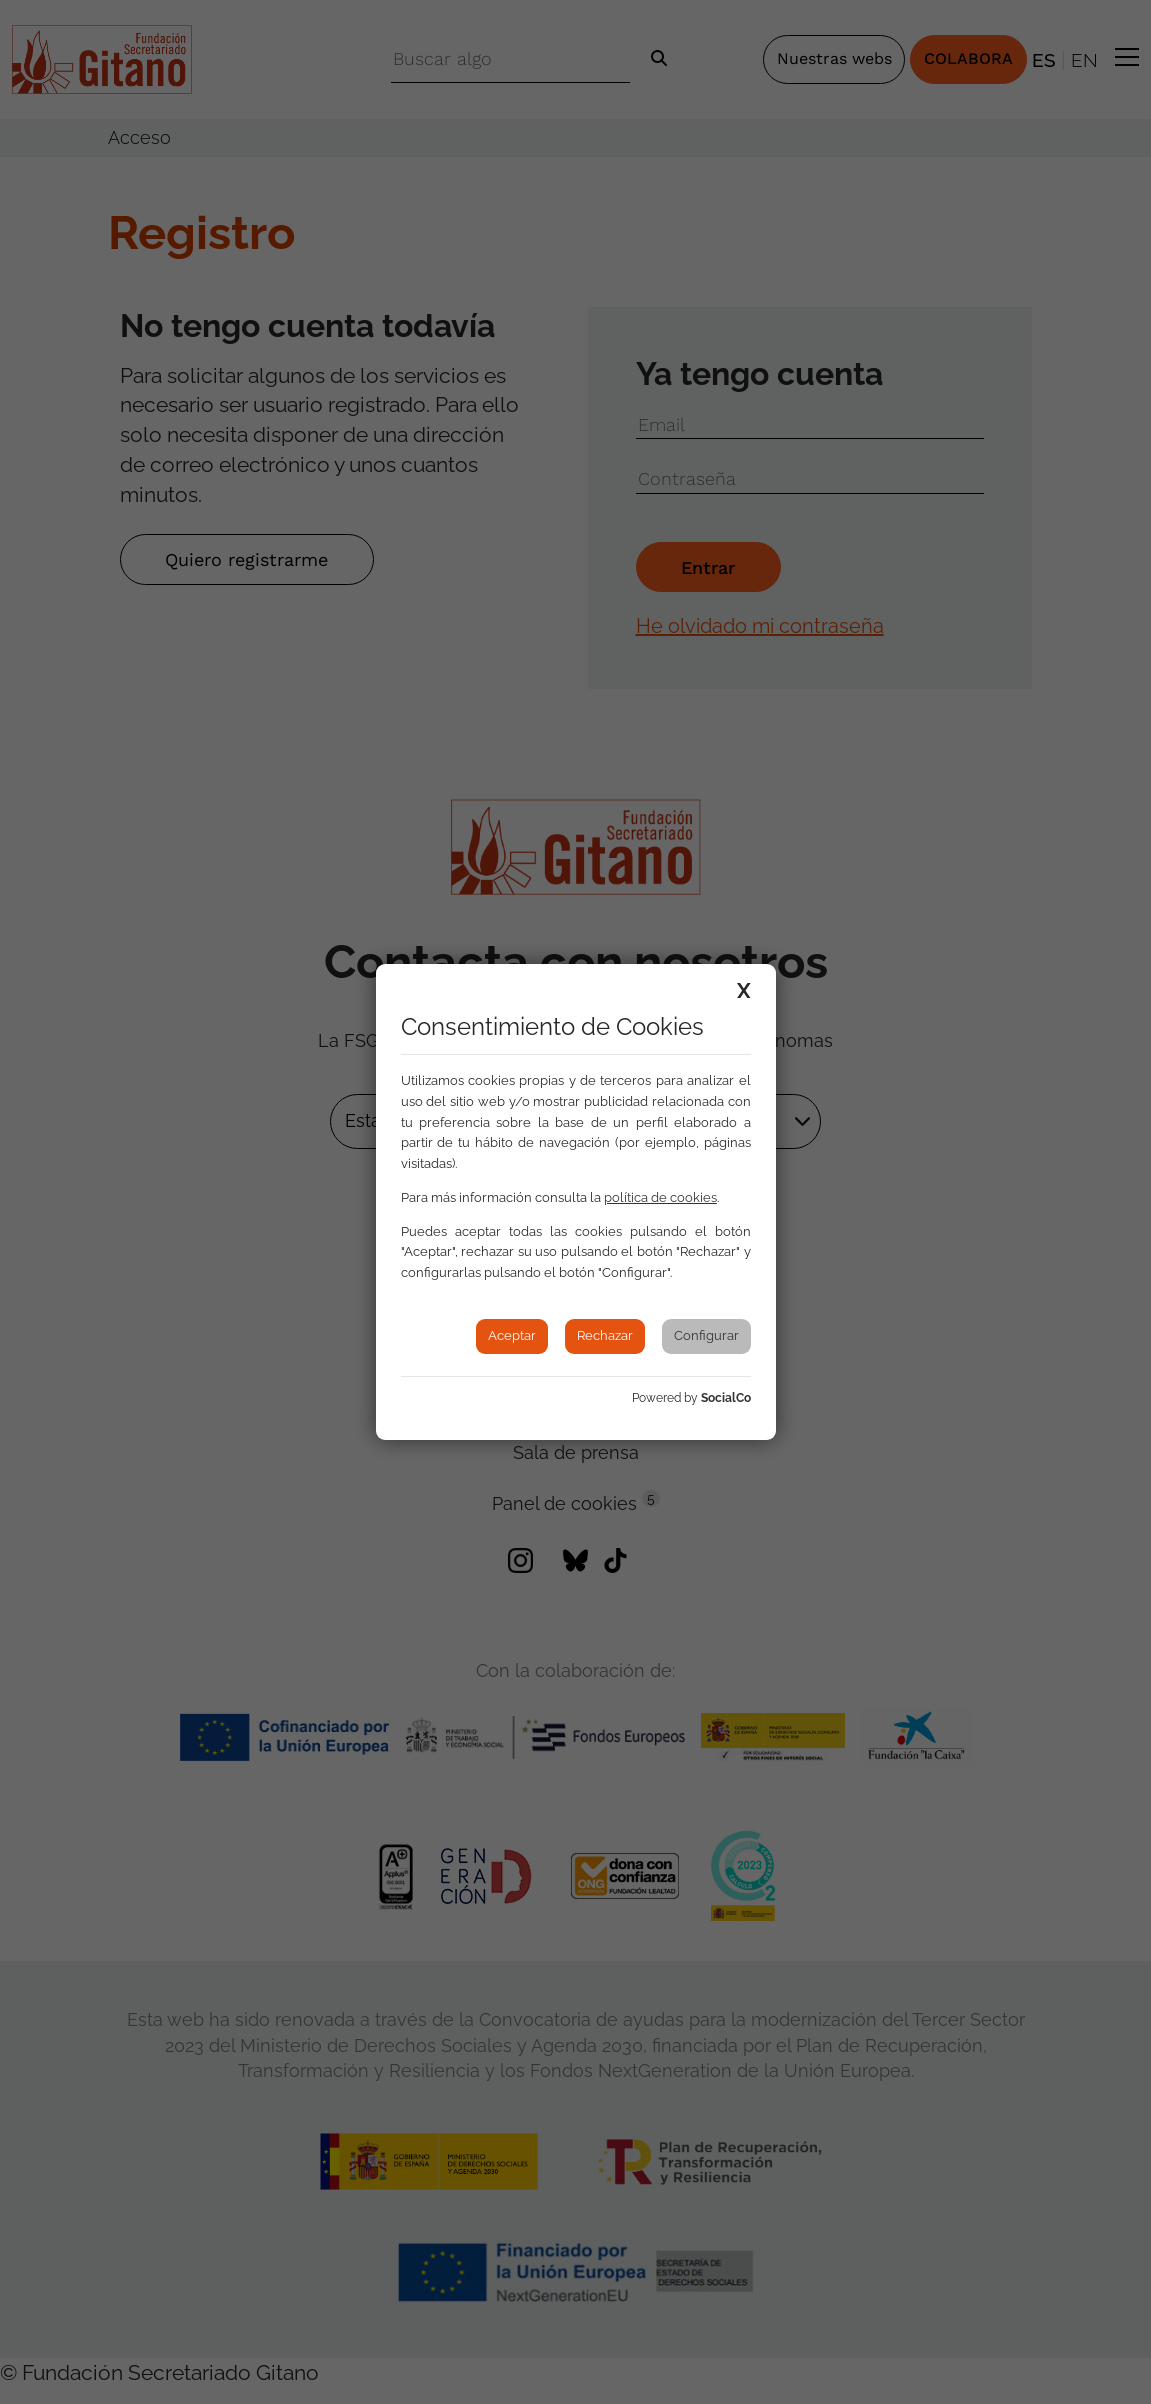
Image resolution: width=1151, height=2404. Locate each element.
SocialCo (726, 1398)
